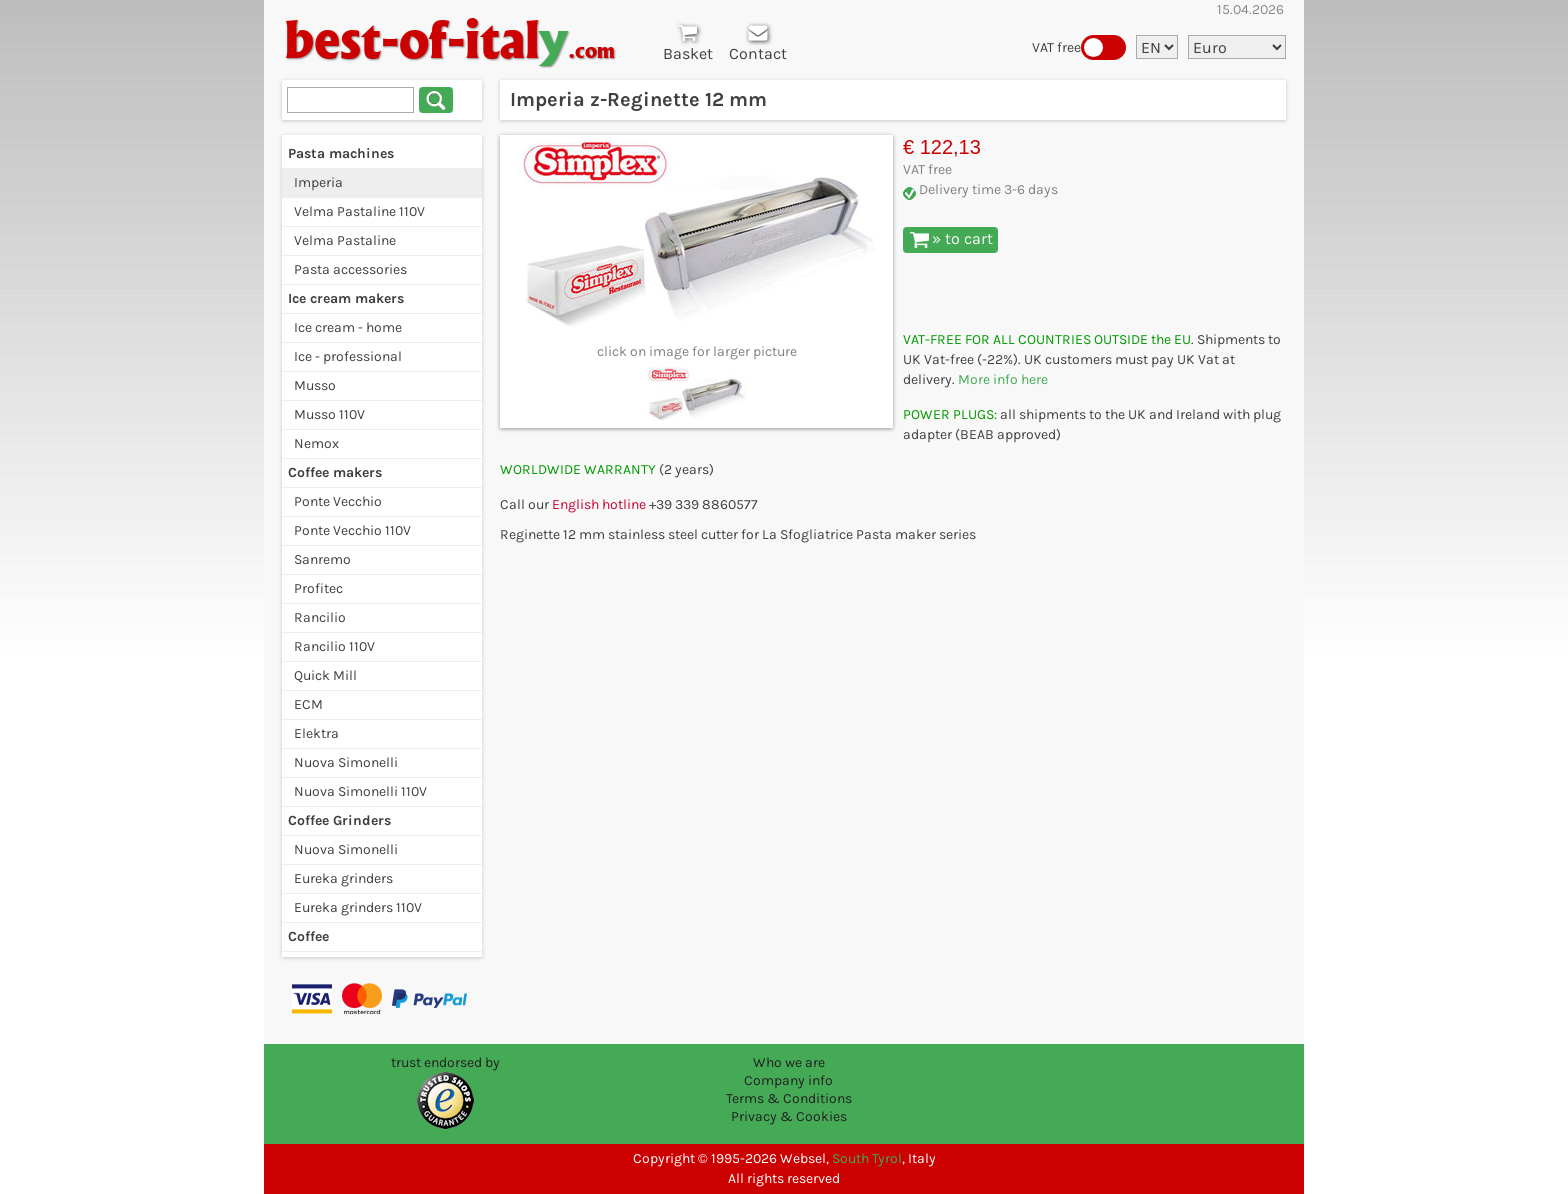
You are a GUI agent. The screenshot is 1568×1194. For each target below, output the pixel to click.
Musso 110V (329, 414)
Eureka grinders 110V (358, 907)
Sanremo (322, 559)
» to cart (951, 239)
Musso (315, 385)
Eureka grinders (343, 878)
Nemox (316, 443)
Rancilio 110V (334, 646)
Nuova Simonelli (346, 762)
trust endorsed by (445, 1062)
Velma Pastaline (345, 240)
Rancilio (320, 617)
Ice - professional (348, 356)
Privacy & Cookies (789, 1116)
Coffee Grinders (339, 820)
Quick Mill (325, 675)
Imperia (318, 182)
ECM (308, 704)
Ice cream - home (348, 327)
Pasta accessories (350, 269)
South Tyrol (867, 1158)
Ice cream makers (346, 298)
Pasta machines (341, 153)
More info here (1003, 379)
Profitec (318, 588)
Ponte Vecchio (338, 501)
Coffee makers (335, 472)
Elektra (316, 733)
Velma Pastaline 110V (359, 211)
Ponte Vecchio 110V (352, 530)
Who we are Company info (788, 1071)
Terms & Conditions (789, 1098)
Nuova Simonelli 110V (360, 791)
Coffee (308, 936)
